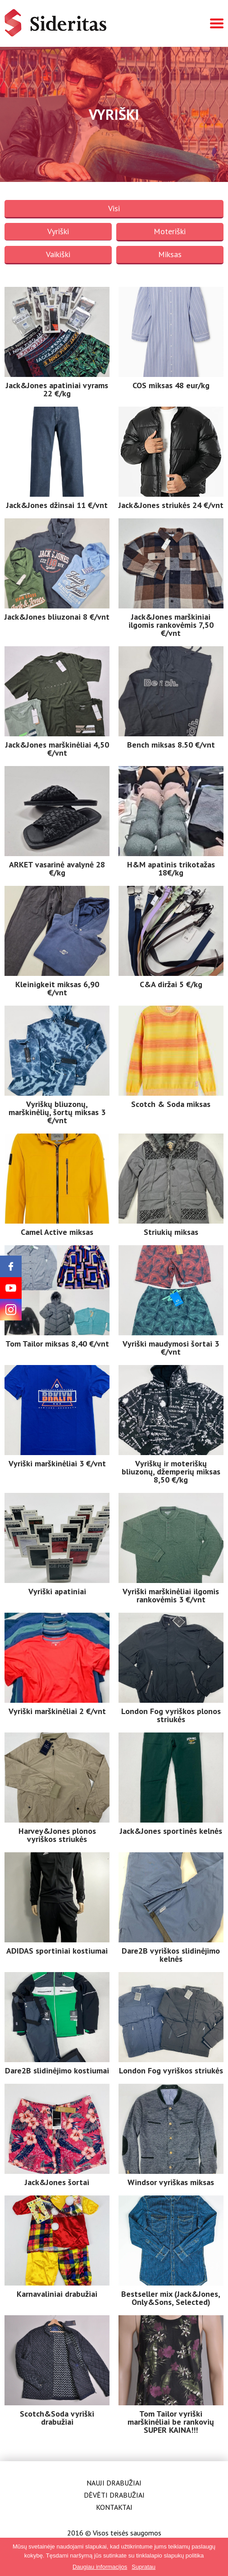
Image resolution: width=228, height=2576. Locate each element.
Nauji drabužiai (114, 2482)
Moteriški (170, 231)
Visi (114, 208)
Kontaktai (114, 2507)
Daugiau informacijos (100, 2566)
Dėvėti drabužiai (114, 2494)
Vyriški (58, 231)
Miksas (170, 254)
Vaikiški (58, 254)
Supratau (143, 2566)
